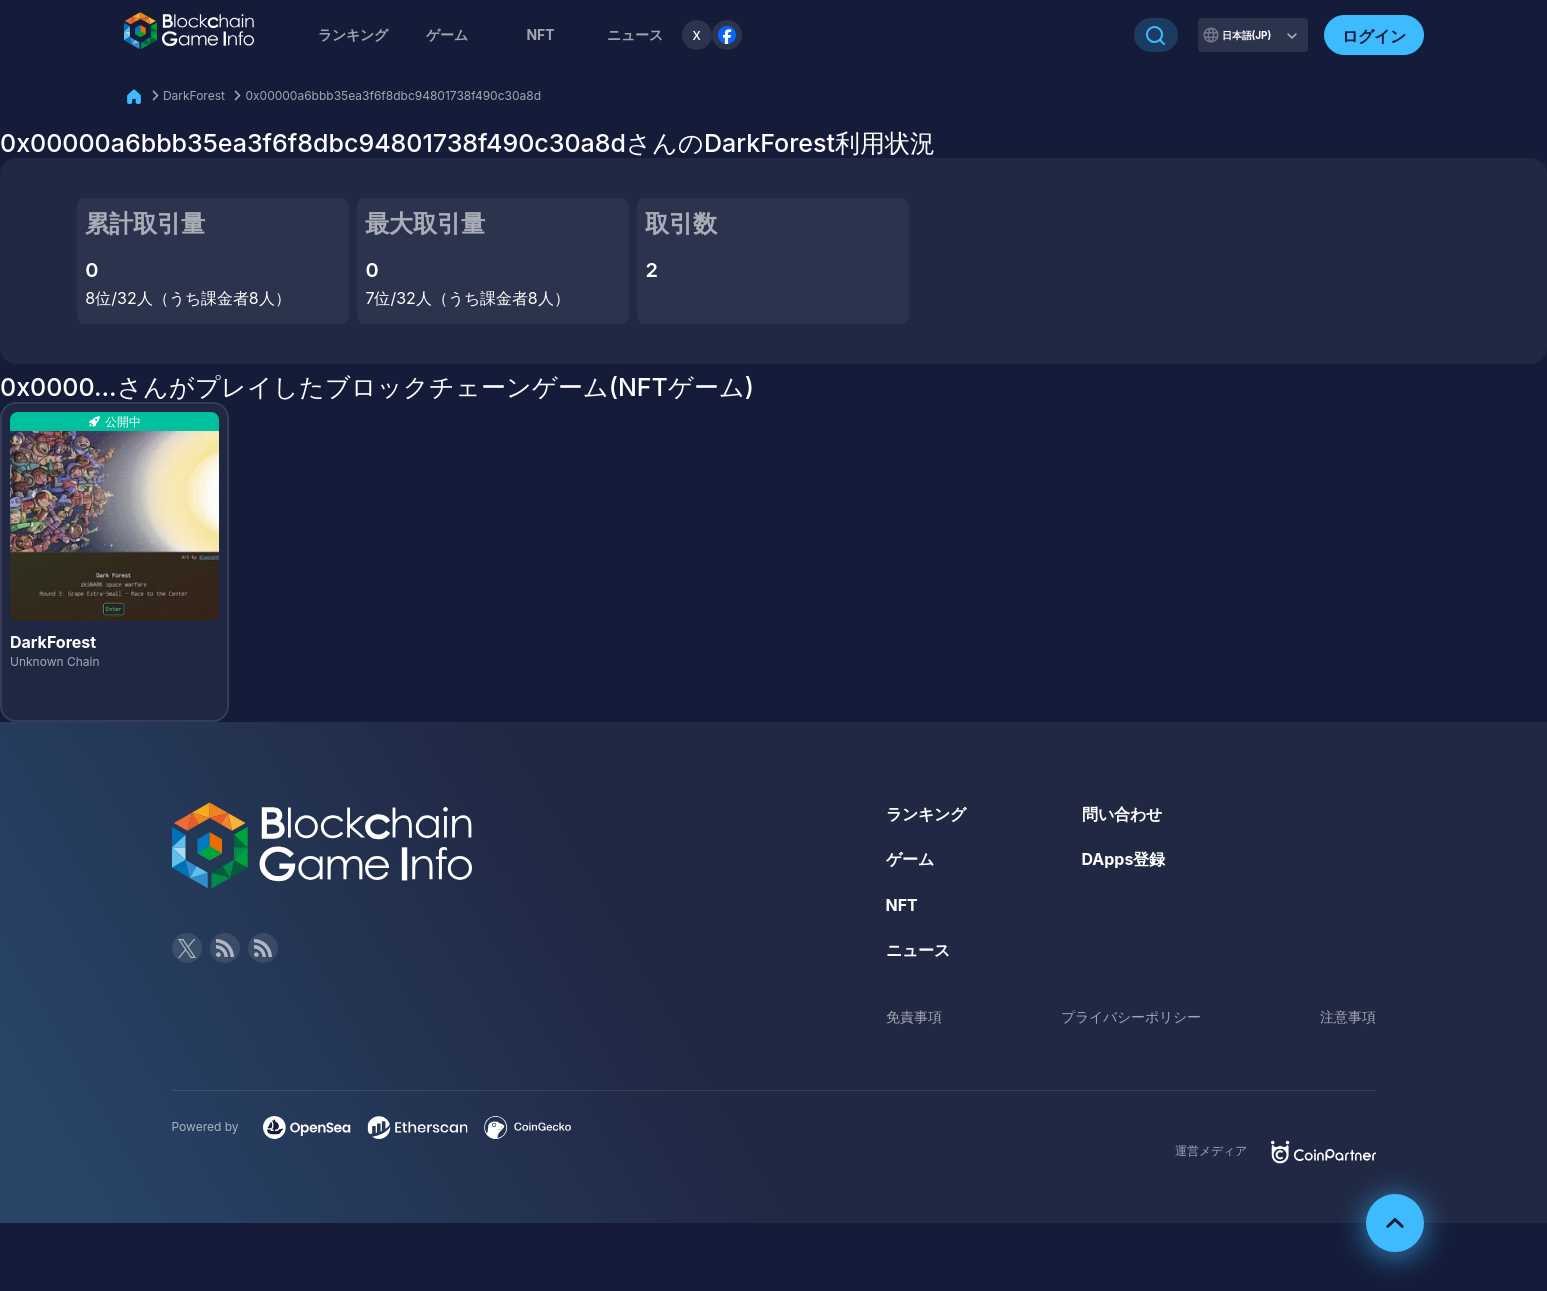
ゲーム (447, 34)
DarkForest (194, 95)
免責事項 (914, 1016)
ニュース (918, 950)
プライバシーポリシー (1131, 1016)
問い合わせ (1122, 814)
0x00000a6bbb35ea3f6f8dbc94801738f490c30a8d (393, 95)
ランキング (353, 34)
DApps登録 (1124, 859)
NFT (540, 34)
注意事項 (1348, 1016)
